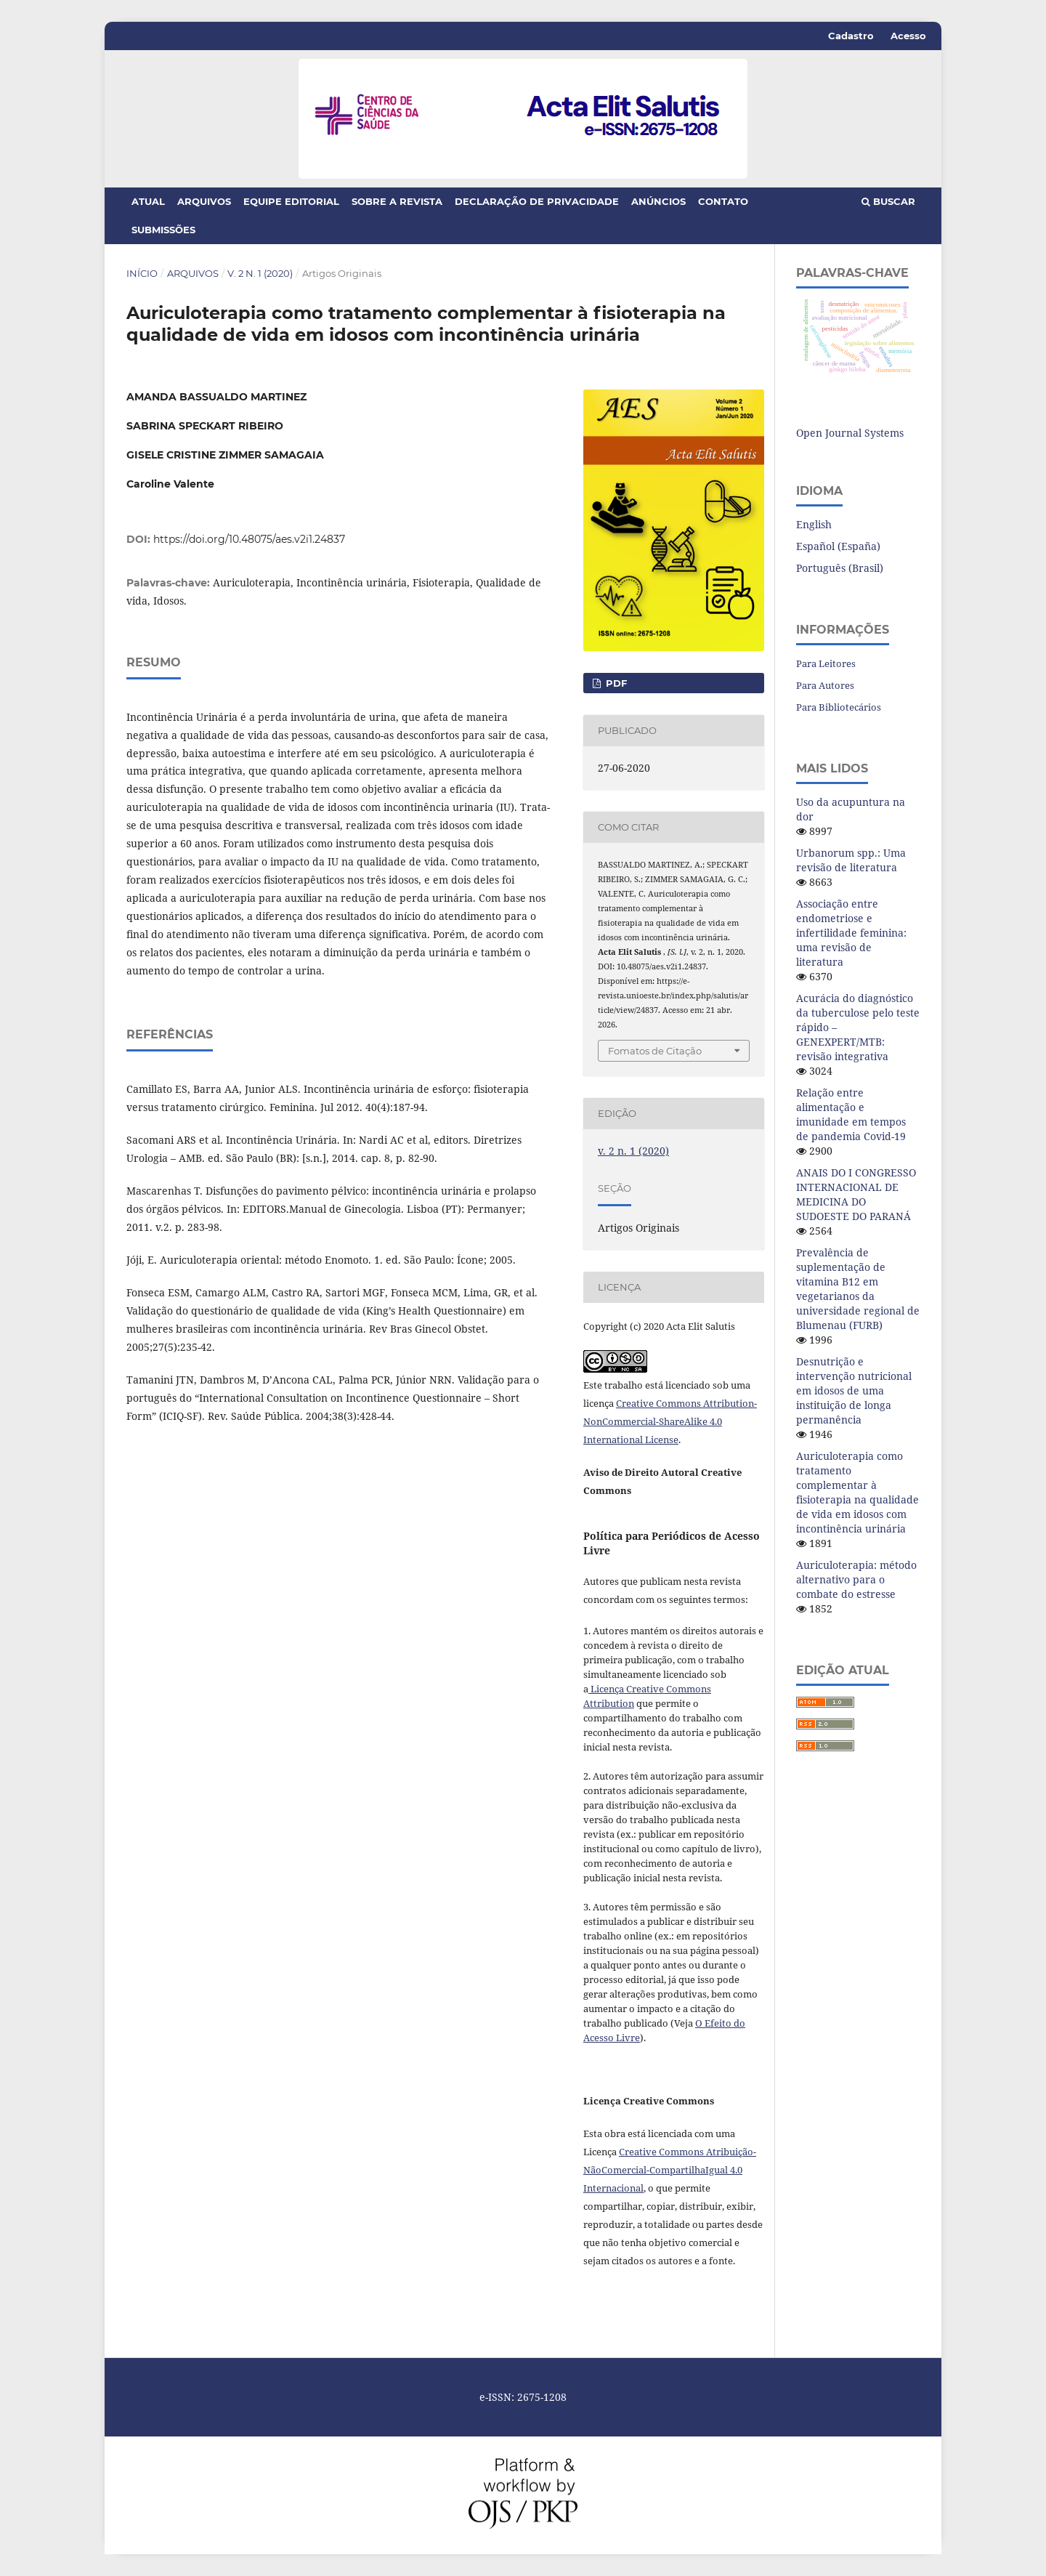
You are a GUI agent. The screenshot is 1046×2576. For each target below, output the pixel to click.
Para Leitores (826, 663)
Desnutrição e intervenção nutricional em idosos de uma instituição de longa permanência (854, 1390)
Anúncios (658, 201)
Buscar (888, 201)
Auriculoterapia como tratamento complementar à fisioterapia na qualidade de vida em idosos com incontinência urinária (857, 1492)
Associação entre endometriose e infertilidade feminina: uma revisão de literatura (851, 933)
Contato (723, 201)
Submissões (163, 229)
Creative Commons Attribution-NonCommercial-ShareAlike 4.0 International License (670, 1421)
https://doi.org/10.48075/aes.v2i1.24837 (249, 539)
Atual (148, 201)
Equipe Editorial (291, 201)
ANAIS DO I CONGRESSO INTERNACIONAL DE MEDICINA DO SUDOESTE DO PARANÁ (856, 1194)
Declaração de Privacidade (537, 201)
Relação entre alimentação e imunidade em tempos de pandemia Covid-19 (851, 1114)
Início (142, 273)
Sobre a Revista (397, 201)
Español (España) (838, 546)
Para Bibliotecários (838, 707)
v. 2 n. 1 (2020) (260, 273)
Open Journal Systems (850, 433)
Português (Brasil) (839, 568)
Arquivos (204, 201)
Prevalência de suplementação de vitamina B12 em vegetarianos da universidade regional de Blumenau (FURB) (858, 1288)
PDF (615, 683)
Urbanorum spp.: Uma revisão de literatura (851, 860)
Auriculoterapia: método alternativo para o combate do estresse (856, 1579)
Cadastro (851, 35)
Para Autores (825, 685)
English (814, 524)
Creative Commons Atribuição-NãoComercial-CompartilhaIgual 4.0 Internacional (669, 2170)
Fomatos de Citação (655, 1051)
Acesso (908, 35)
